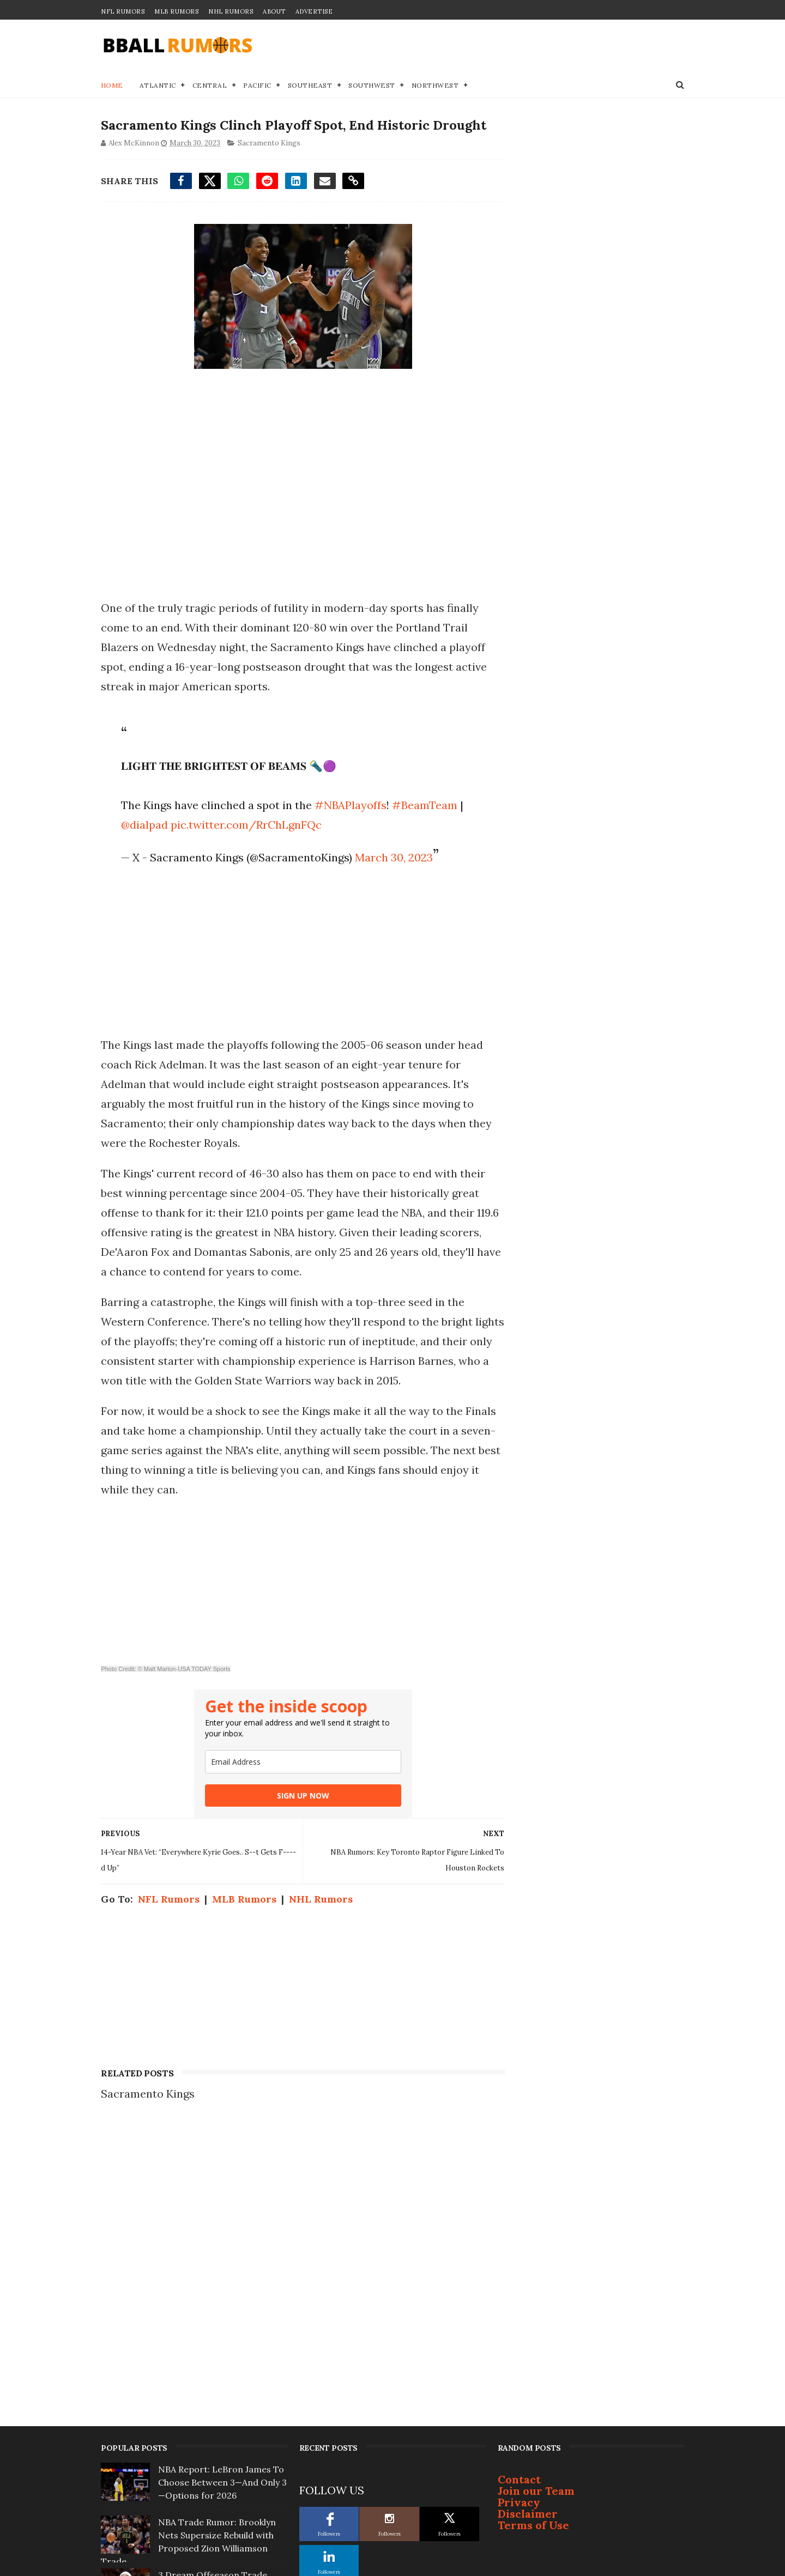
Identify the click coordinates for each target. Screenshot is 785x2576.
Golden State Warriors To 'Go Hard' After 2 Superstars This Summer (220, 2446)
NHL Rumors (230, 11)
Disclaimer (528, 2214)
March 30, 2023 (393, 858)
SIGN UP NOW (299, 1796)
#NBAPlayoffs (350, 805)
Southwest (372, 85)
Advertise (314, 11)
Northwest (435, 85)
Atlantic (158, 85)
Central (209, 85)
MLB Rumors (176, 11)
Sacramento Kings (269, 143)
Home (112, 85)
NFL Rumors (122, 11)
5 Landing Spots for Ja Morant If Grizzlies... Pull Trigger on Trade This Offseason (221, 2394)
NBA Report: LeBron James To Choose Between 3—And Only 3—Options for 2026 (222, 2182)
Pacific (258, 85)
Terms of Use (533, 2225)
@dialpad (143, 825)
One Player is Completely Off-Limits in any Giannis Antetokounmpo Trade (220, 2341)
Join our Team (536, 2191)
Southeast (310, 85)
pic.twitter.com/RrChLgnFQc (245, 825)
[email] (299, 1762)
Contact (519, 2179)
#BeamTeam (424, 805)
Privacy (519, 2202)
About (274, 11)
